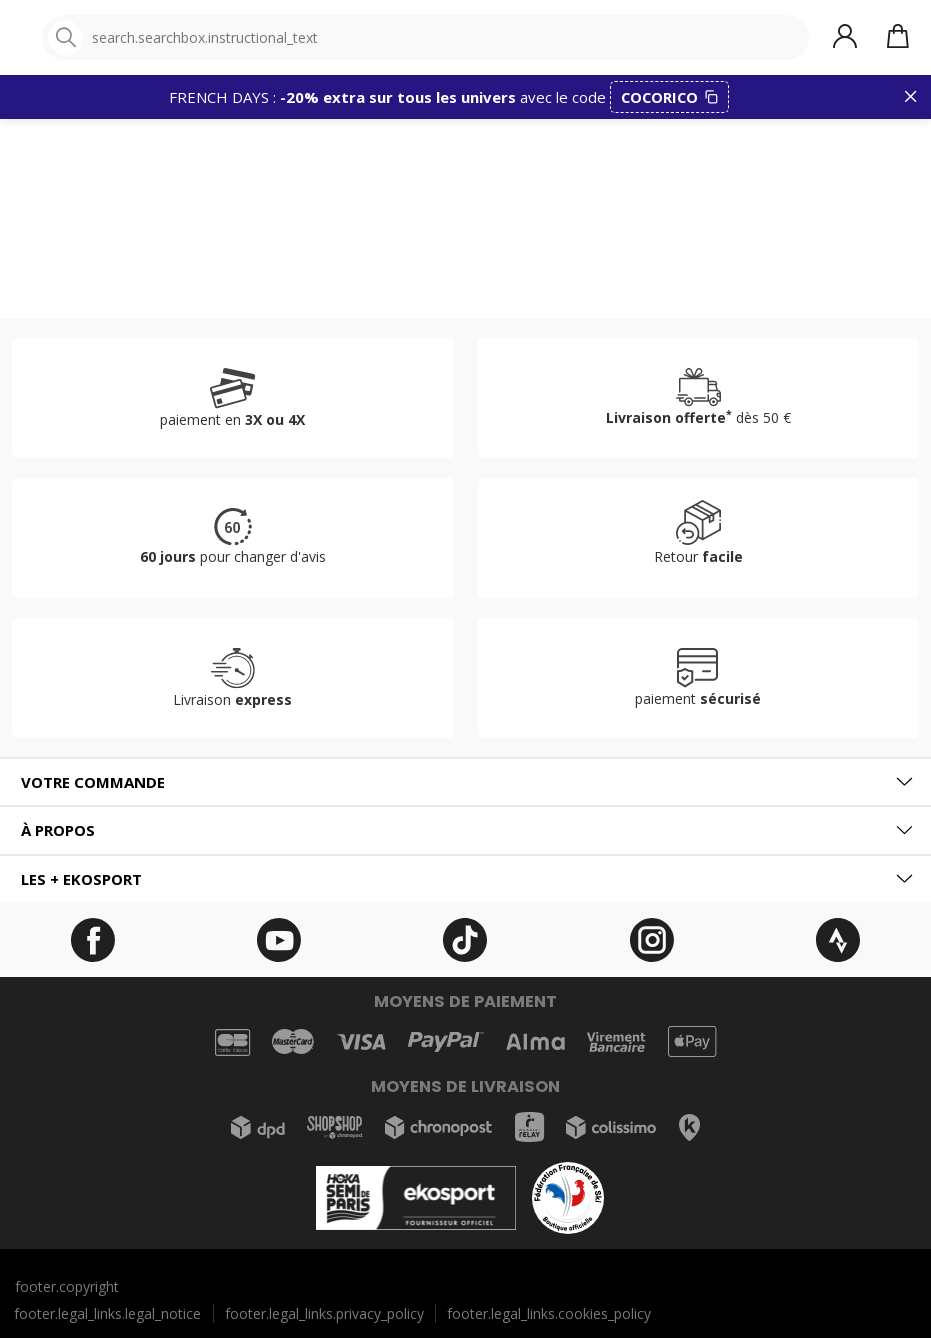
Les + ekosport (81, 879)
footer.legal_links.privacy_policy (324, 1313)
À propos (58, 830)
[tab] (465, 782)
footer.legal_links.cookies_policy (549, 1313)
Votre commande (93, 782)
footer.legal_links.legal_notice (107, 1313)
